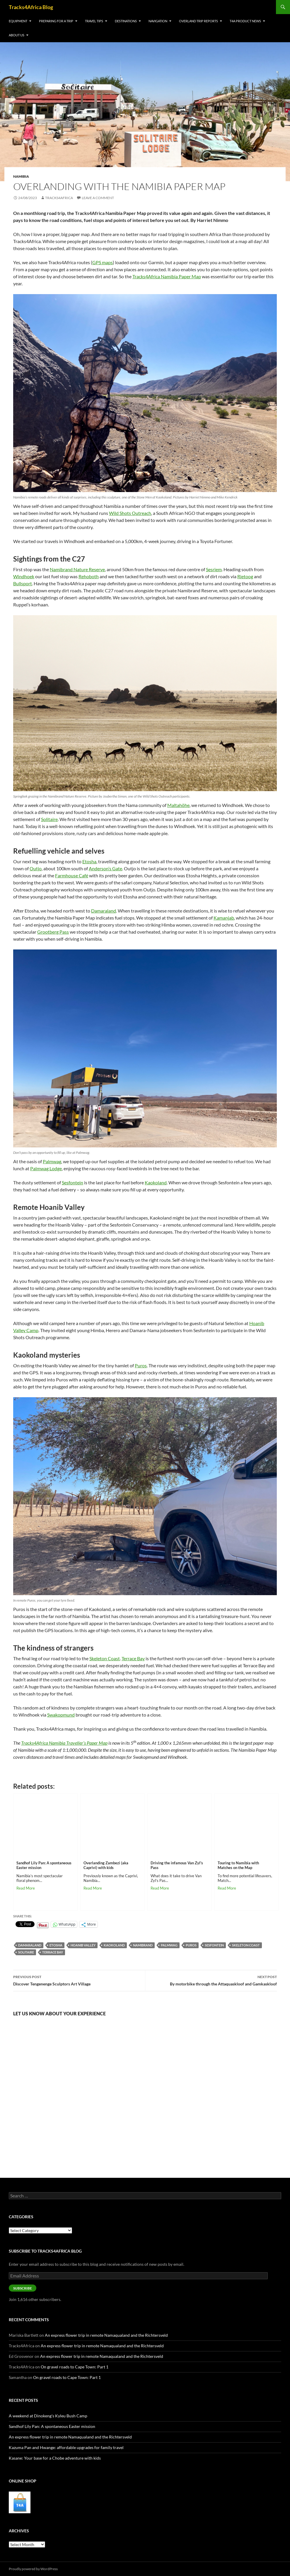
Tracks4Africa (59, 198)
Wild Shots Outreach (130, 513)
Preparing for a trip (56, 21)
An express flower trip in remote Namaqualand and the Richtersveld (106, 2335)
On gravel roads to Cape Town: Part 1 (74, 2366)
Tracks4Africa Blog (31, 7)
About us (16, 35)
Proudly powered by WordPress (33, 2569)
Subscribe (22, 2288)
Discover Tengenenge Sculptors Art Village (79, 1979)
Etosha (56, 1945)
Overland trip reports (198, 21)
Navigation (158, 21)
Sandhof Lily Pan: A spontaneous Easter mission (52, 2426)
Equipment (18, 21)
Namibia (21, 176)
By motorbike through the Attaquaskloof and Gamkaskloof (211, 1979)
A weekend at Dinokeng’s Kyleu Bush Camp (48, 2415)
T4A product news (245, 21)
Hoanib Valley (83, 1945)
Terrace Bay (52, 1952)
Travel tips (94, 21)
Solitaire (26, 1952)
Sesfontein (214, 1945)
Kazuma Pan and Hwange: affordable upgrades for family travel (66, 2447)
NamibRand (143, 1945)
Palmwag (169, 1945)
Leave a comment (98, 198)
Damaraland (29, 1945)
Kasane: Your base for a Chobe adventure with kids (55, 2457)
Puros (191, 1945)
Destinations (126, 21)
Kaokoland (114, 1945)
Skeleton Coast (246, 1945)
